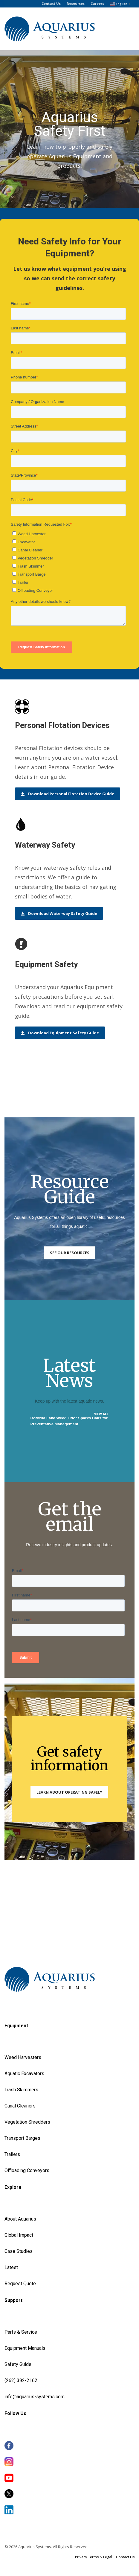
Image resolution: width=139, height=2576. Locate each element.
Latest (11, 2267)
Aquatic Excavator (23, 2073)
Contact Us (51, 3)
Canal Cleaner (18, 2106)
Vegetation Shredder (26, 2122)
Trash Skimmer (20, 2090)
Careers (97, 3)
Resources (76, 3)
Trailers (12, 2154)
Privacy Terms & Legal (93, 2557)
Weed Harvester (21, 2057)
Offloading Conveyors (26, 2170)
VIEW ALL (101, 1414)
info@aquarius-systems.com (34, 2396)
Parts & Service (20, 2332)
